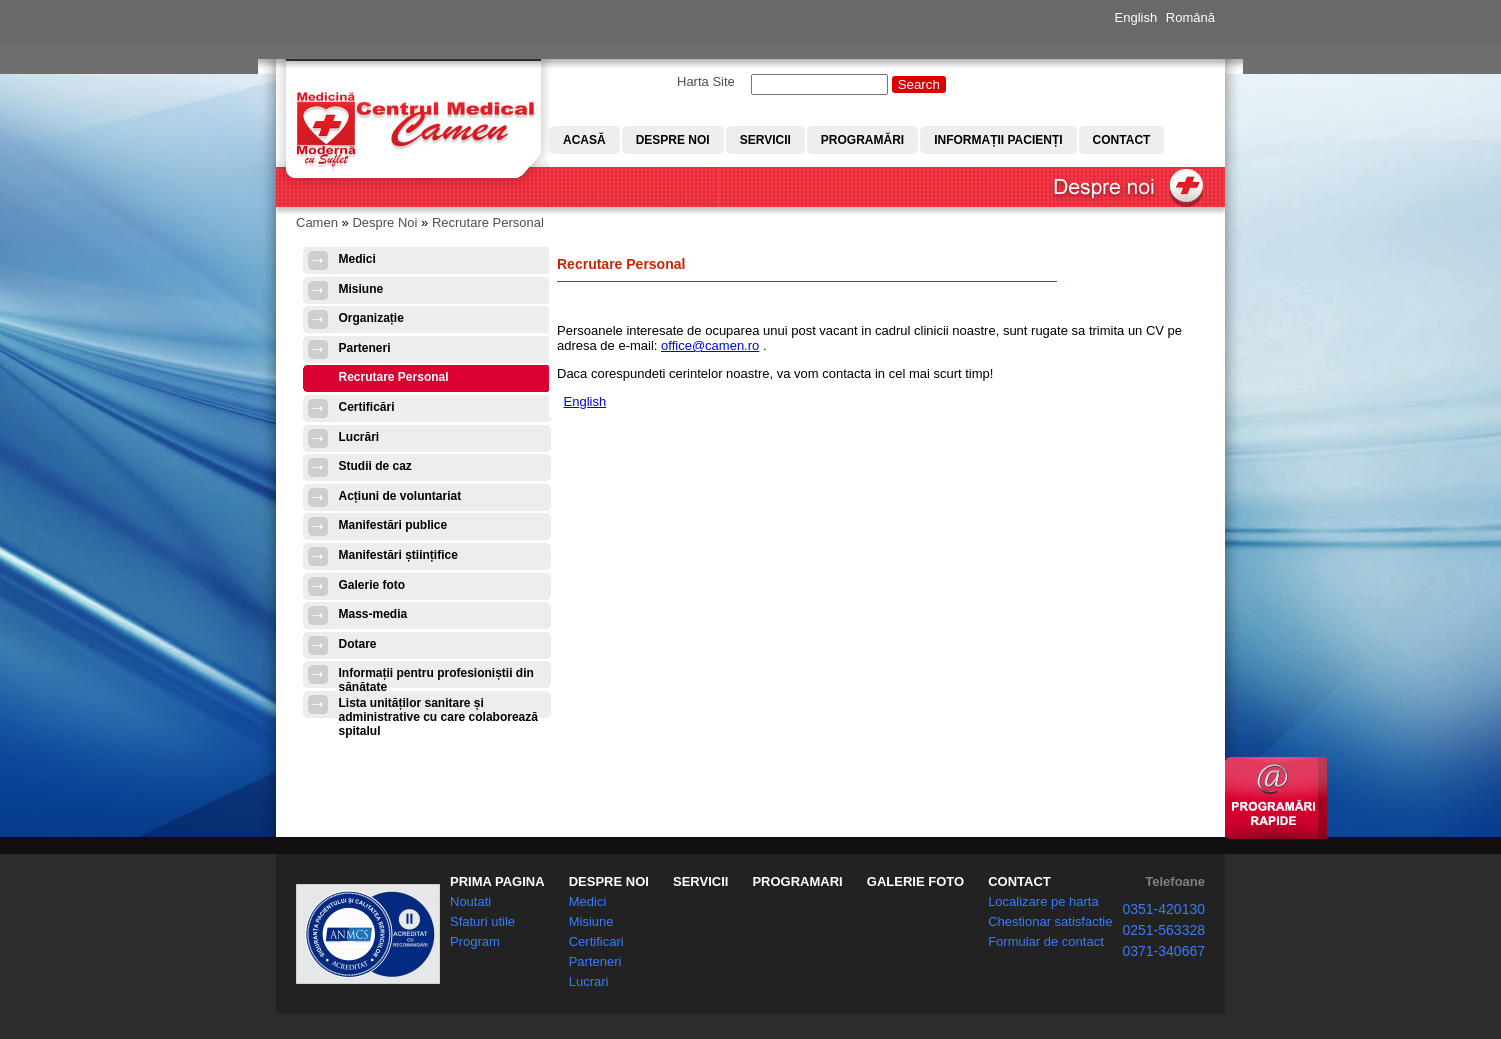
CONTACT (1019, 881)
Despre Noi (384, 222)
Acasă (584, 140)
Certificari (596, 941)
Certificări (367, 407)
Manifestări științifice (398, 555)
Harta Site (706, 81)
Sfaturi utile (482, 921)
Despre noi (673, 140)
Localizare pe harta (1043, 901)
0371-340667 (1163, 951)
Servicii (765, 140)
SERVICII (700, 881)
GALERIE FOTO (915, 881)
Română (1190, 17)
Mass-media (373, 614)
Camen (317, 222)
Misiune (361, 289)
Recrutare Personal (488, 222)
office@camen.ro (710, 345)
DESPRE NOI (609, 881)
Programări (862, 140)
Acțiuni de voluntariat (400, 496)
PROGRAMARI (797, 881)
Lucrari (589, 981)
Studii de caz (375, 466)
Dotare (358, 644)
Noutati (470, 901)
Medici (357, 259)
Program (475, 941)
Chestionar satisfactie (1050, 921)
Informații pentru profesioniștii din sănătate (436, 679)
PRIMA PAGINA (497, 881)
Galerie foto (372, 585)
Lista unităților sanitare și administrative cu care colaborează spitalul (438, 709)
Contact (1122, 140)
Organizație (371, 318)
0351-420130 (1163, 909)
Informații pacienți (998, 140)
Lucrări (359, 437)
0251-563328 (1163, 930)
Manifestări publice (393, 525)
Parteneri (365, 348)
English (1136, 17)
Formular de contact (1046, 941)
